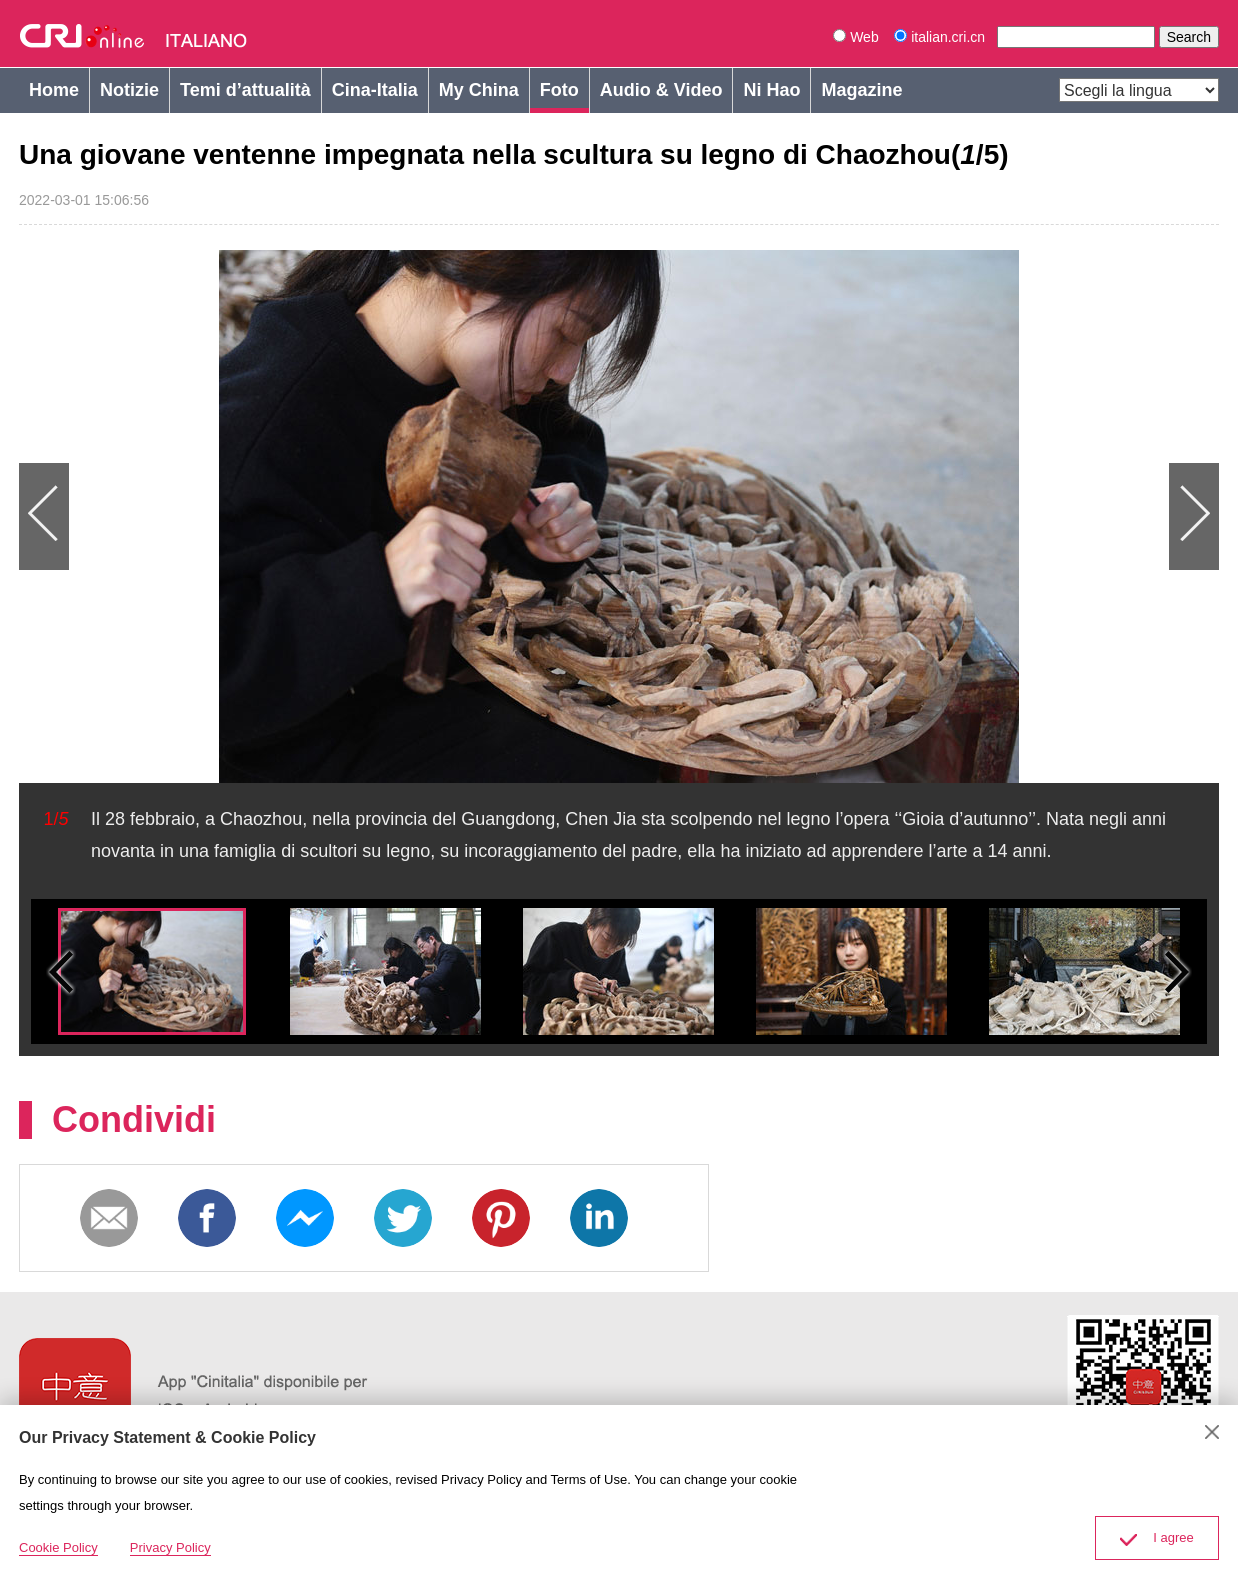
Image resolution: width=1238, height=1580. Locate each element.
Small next (1177, 971)
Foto (559, 90)
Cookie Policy (58, 1547)
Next (919, 516)
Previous (319, 516)
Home (54, 90)
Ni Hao (771, 90)
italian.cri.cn (941, 37)
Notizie (129, 90)
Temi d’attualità (245, 90)
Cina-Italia (375, 90)
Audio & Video (661, 90)
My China (479, 90)
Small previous (61, 971)
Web (855, 37)
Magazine (861, 90)
